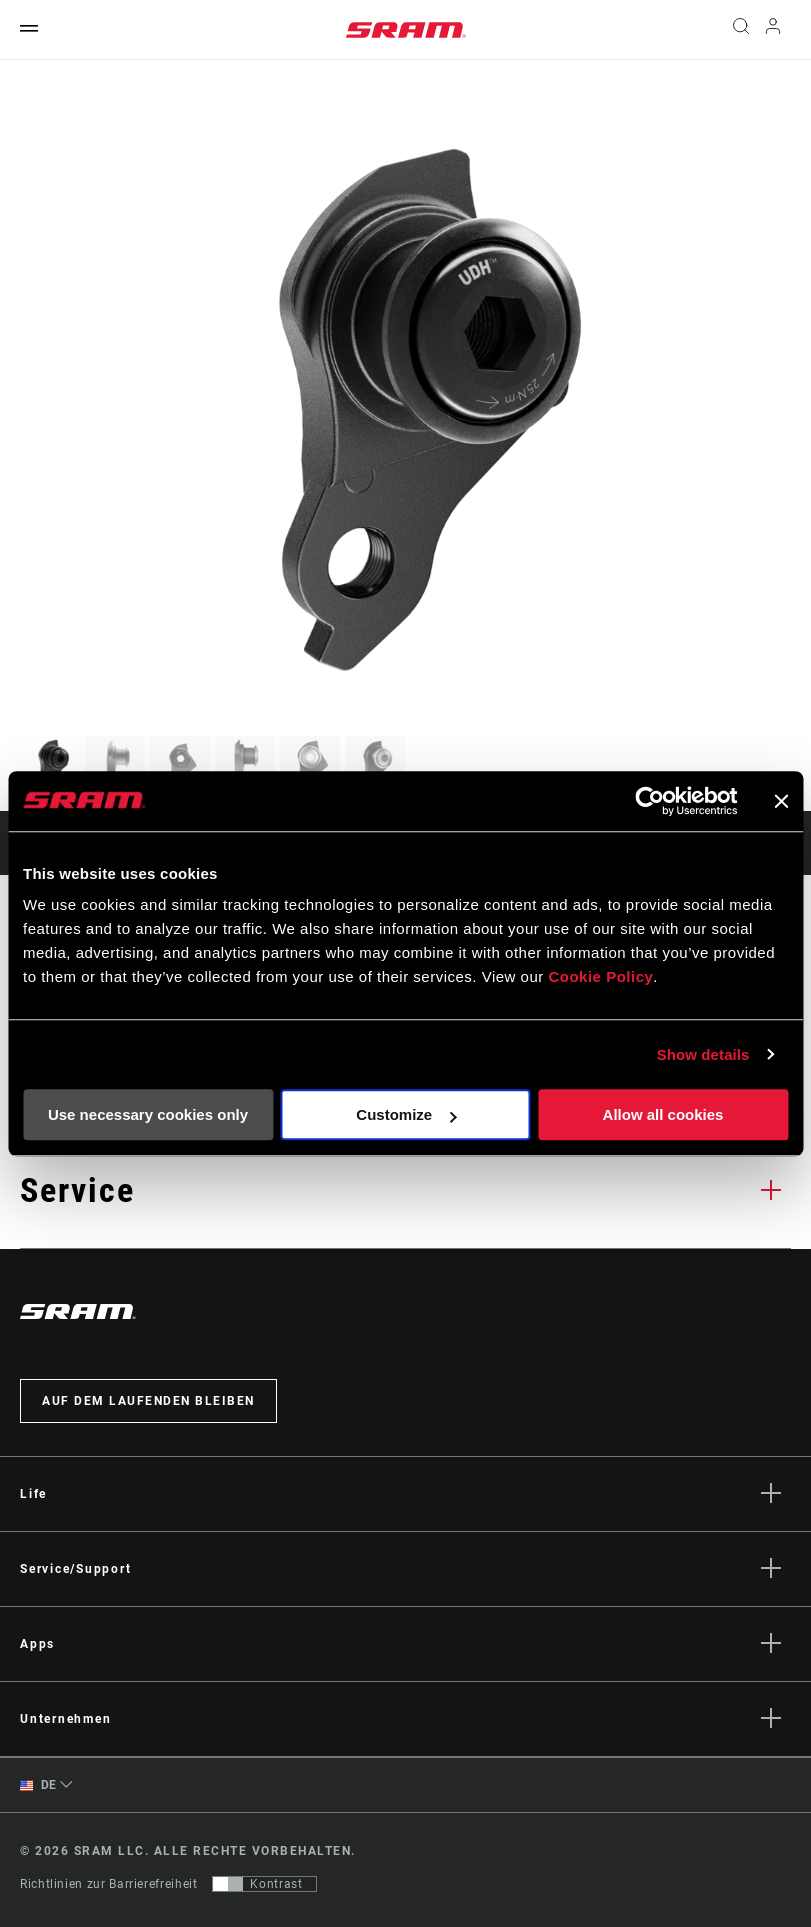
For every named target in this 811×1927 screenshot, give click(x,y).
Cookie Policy (600, 976)
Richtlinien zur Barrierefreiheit (108, 1884)
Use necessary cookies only (148, 1114)
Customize (406, 1114)
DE (38, 1785)
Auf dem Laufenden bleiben (148, 1401)
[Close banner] (781, 801)
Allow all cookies (663, 1114)
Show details (703, 1054)
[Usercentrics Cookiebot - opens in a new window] (649, 801)
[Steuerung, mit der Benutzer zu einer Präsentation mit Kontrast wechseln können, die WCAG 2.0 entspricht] (264, 1884)
